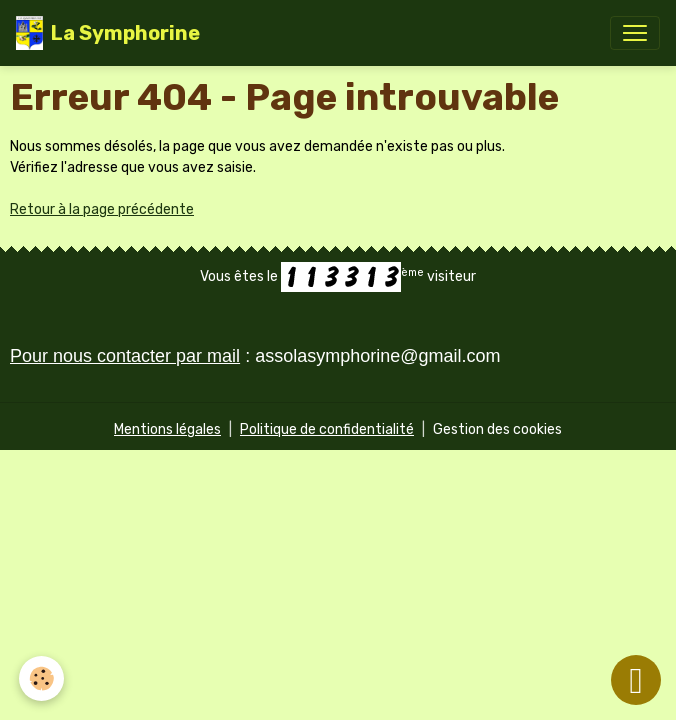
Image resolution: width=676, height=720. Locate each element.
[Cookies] (42, 678)
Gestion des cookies (497, 429)
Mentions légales (167, 429)
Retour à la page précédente (102, 209)
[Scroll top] (636, 680)
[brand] (108, 33)
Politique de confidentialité (327, 429)
